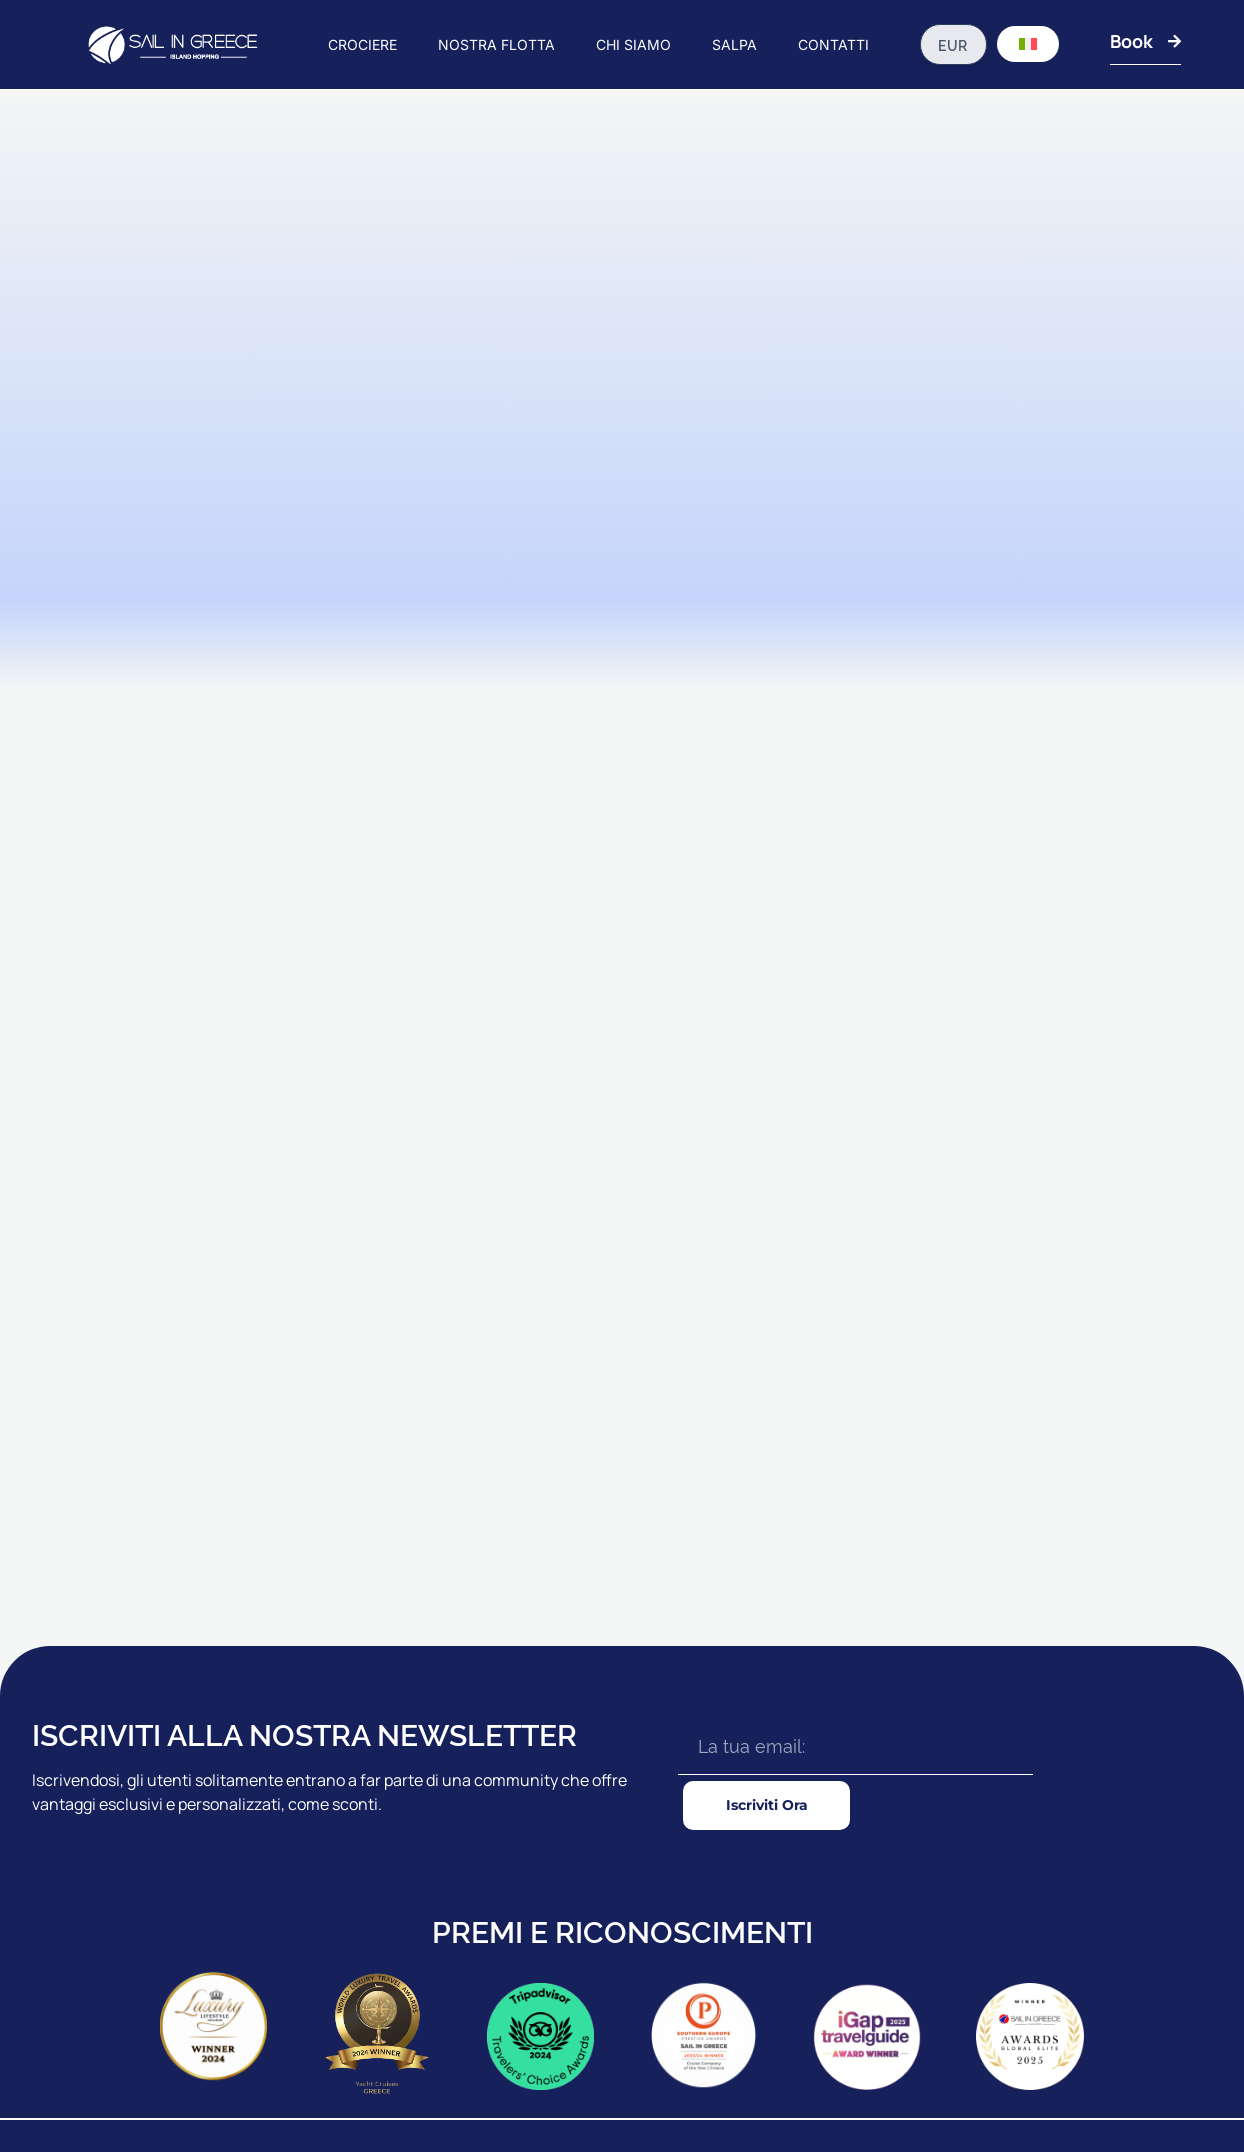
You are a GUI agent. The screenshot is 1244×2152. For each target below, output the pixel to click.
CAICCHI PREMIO (634, 1855)
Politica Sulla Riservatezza (1147, 2085)
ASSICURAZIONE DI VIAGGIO (877, 1855)
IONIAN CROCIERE (430, 1767)
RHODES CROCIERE (434, 1811)
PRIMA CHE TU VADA (855, 1767)
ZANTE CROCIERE (429, 1899)
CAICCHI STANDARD (645, 1767)
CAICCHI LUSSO (632, 1899)
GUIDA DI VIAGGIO (846, 1811)
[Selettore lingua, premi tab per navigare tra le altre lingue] (1028, 44)
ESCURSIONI (829, 1899)
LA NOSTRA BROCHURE (1073, 1811)
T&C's (1045, 2085)
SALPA (734, 44)
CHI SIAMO (633, 44)
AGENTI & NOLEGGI (1058, 1767)
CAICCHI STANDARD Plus (659, 1811)
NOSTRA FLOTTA (496, 44)
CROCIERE (362, 44)
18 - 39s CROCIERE (431, 1855)
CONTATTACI (1039, 1855)
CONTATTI (833, 44)
